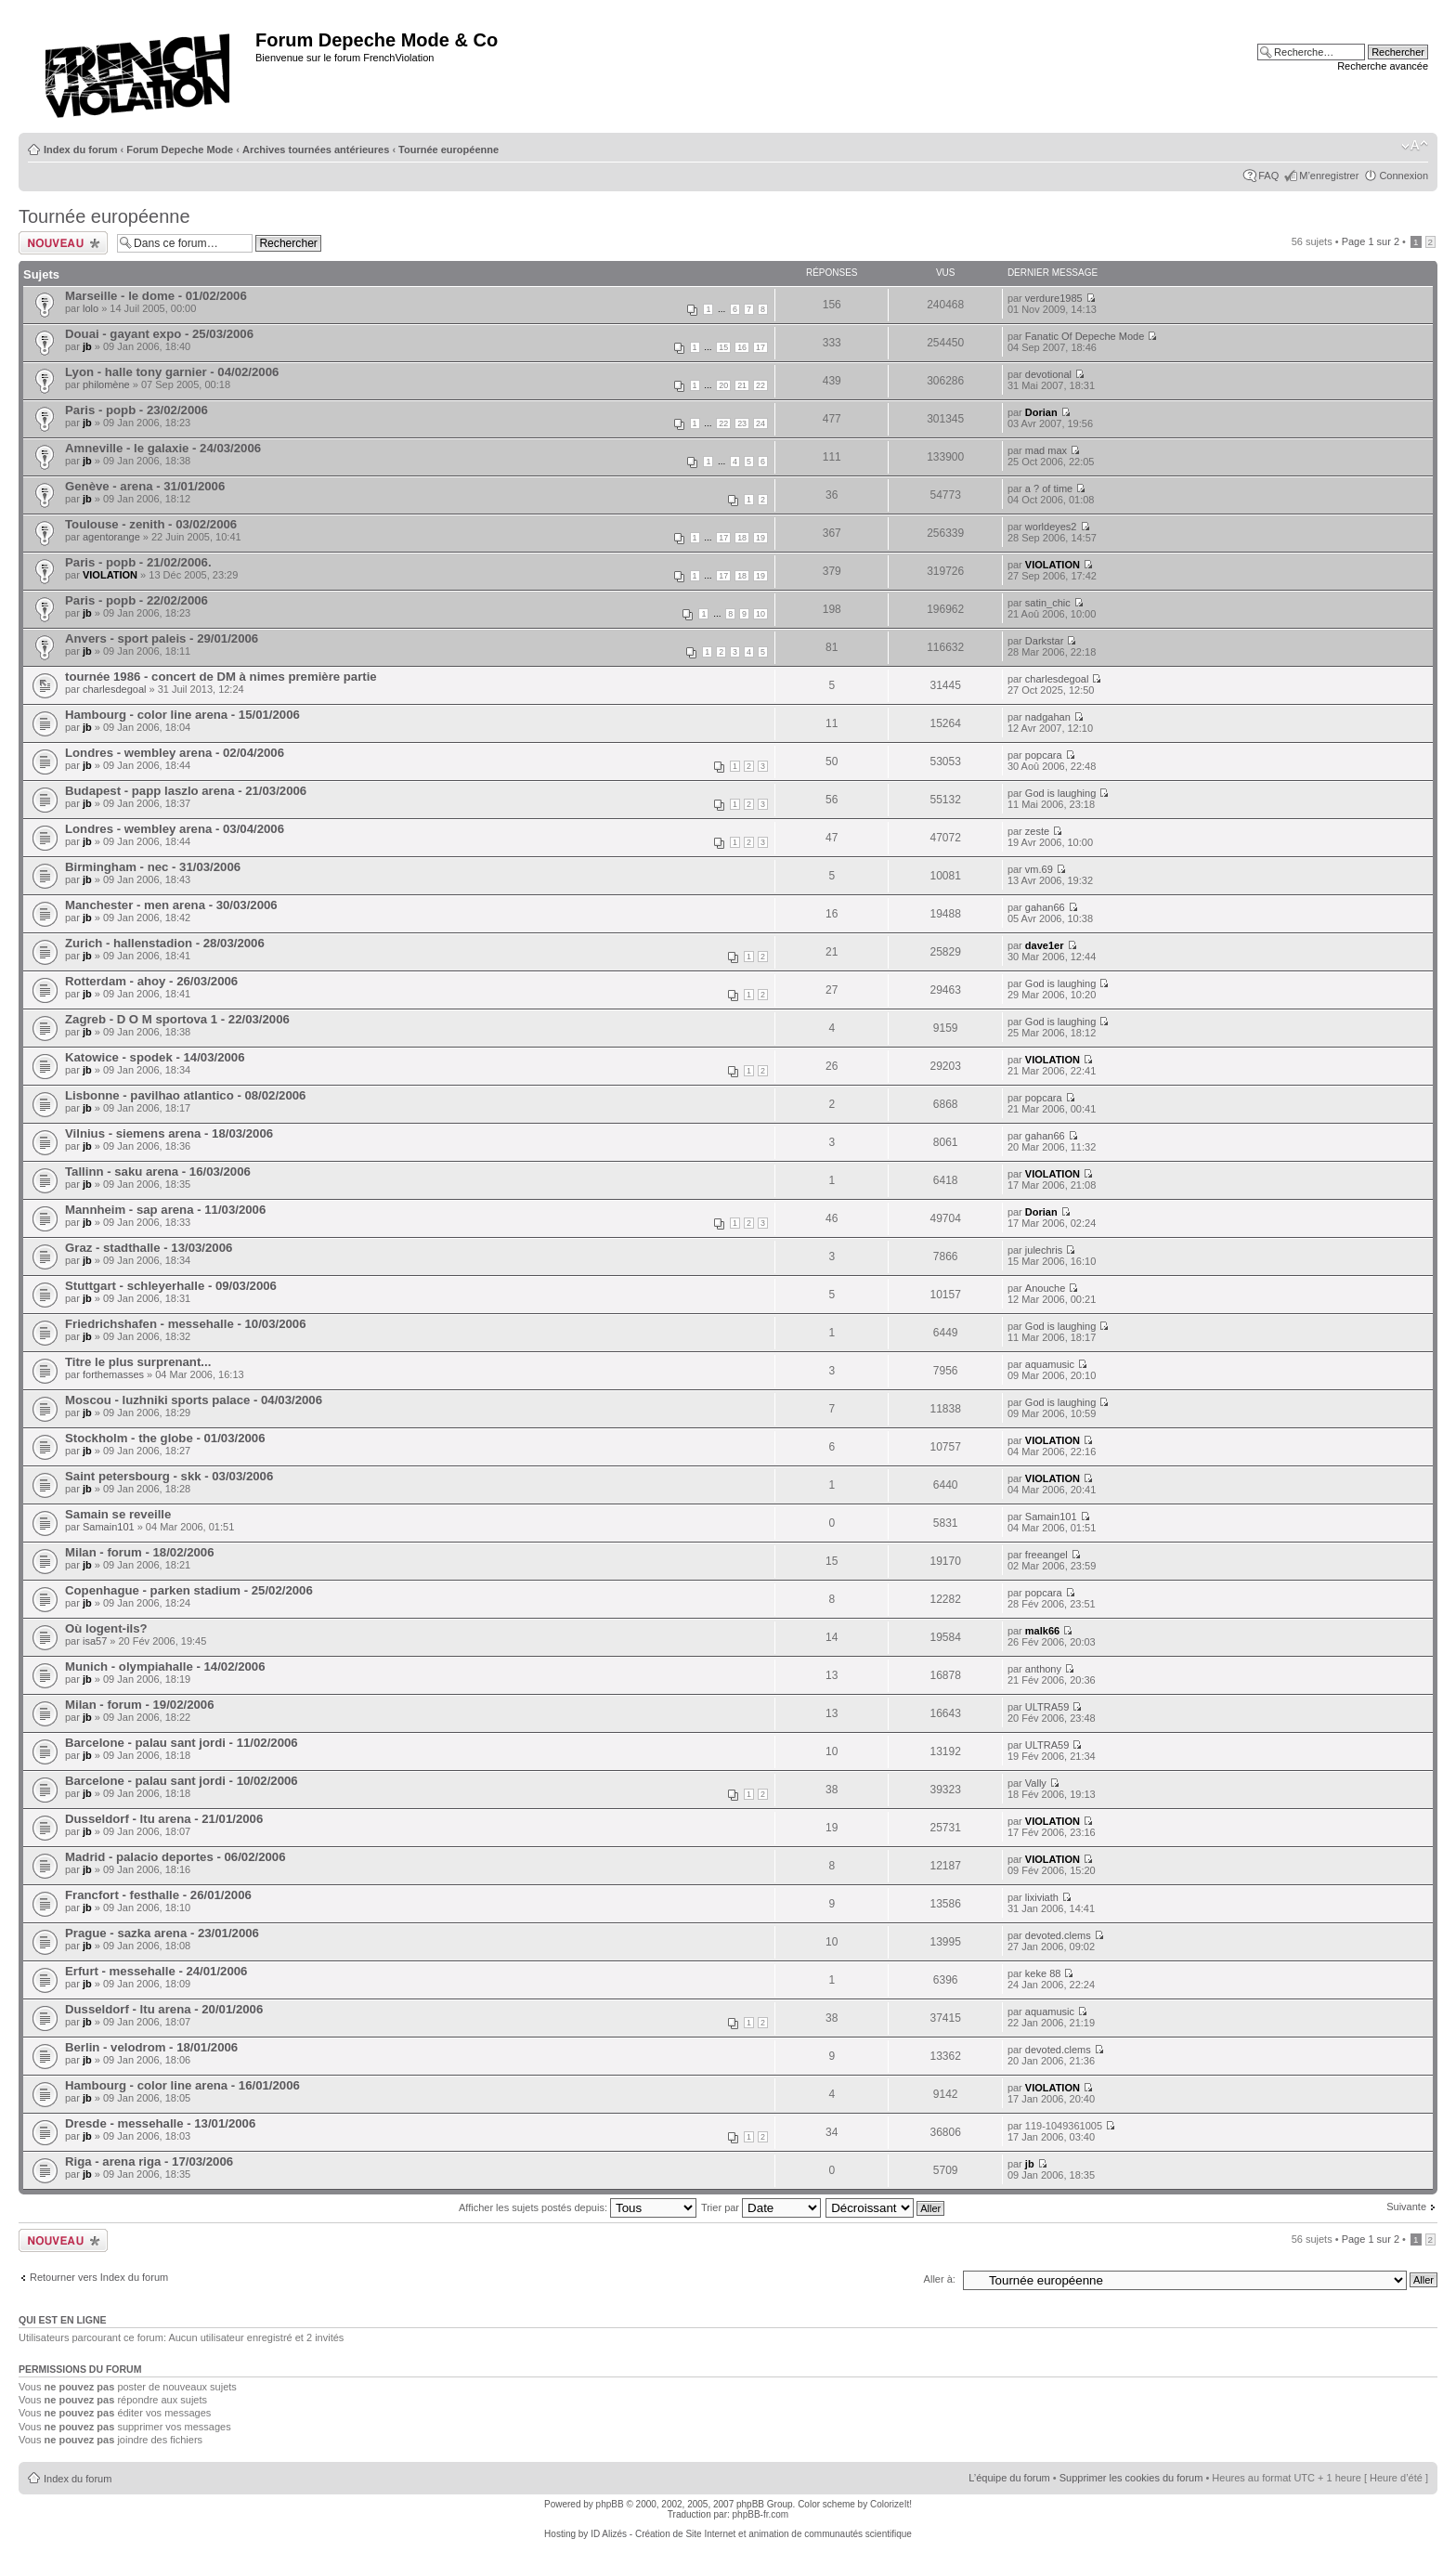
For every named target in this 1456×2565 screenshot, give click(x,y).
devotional (1048, 374)
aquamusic (1049, 1364)
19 (760, 537)
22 (760, 385)
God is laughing (1060, 793)
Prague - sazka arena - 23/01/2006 (162, 1933)
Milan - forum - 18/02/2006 (139, 1552)
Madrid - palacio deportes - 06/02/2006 (175, 1857)
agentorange (111, 536)
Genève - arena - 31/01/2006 (145, 486)
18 (742, 537)
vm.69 (1039, 869)
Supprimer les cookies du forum (1131, 2477)
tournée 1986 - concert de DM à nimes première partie (221, 677)
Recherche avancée (1382, 66)
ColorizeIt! (891, 2504)
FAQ (1268, 175)
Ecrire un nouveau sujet (63, 242)
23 (742, 423)
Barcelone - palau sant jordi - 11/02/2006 (181, 1743)
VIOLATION (110, 574)
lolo (90, 308)
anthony (1043, 1668)
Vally (1035, 1783)
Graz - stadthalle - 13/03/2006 (148, 1248)
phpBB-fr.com (761, 2514)
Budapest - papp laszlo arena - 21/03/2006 (185, 791)
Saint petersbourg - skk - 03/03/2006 (169, 1476)
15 (723, 347)
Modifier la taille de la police (1414, 145)
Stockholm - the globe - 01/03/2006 (165, 1438)
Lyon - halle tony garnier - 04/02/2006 (172, 372)
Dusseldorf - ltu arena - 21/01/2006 (164, 1819)
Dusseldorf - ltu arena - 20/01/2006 (164, 2009)
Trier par (761, 2207)
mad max (1046, 450)
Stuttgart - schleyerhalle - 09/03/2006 (171, 1286)
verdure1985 (1054, 298)
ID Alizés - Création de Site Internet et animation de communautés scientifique (751, 2534)
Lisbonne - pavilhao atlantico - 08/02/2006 (185, 1095)
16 (742, 347)
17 (760, 347)
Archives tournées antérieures (315, 149)
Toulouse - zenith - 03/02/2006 (151, 524)
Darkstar (1044, 640)
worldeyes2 (1051, 526)
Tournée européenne (448, 149)
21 (742, 385)
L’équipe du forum (1008, 2477)
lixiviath (1042, 1897)
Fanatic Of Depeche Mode (1084, 336)
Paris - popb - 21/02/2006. (138, 562)
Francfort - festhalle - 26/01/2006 (158, 1895)
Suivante (1406, 2206)
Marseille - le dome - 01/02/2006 (156, 296)
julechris (1043, 1250)
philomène (106, 384)
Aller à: (940, 2279)
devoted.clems (1058, 1935)
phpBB (610, 2504)
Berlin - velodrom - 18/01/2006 (151, 2047)
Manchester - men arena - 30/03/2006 (171, 905)
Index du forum (80, 149)
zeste (1037, 831)
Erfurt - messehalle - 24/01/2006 (156, 1971)
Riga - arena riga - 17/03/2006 (149, 2161)
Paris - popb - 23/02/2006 (136, 410)
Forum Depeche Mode (179, 149)
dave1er (1044, 945)
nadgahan (1048, 717)
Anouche (1045, 1288)
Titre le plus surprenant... (138, 1362)
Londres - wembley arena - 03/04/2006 (174, 829)
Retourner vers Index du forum (99, 2277)
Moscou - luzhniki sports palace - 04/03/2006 (193, 1400)
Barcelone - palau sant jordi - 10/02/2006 (181, 1781)
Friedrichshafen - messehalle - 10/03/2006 (185, 1324)
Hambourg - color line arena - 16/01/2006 (182, 2085)
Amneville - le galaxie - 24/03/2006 (163, 448)
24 (760, 423)
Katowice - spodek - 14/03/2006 (155, 1057)
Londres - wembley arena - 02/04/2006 (174, 753)
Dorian (1041, 412)
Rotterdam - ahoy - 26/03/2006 (151, 981)
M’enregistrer (1328, 175)
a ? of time (1048, 488)
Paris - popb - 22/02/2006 (136, 600)
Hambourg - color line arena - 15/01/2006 (182, 715)
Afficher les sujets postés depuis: (577, 2207)
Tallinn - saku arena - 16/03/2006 (158, 1171)
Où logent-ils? (106, 1628)
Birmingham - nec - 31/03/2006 (152, 867)
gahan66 (1045, 907)
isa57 (95, 1641)
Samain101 (109, 1526)
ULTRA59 (1047, 1706)
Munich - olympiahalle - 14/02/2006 (165, 1666)
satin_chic (1048, 602)
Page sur (1370, 241)
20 (723, 385)
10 (760, 613)
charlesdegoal (115, 689)
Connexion (1403, 175)
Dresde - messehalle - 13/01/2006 (160, 2123)
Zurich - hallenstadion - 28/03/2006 (165, 943)
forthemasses (113, 1374)
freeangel (1046, 1554)
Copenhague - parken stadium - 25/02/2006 (189, 1590)
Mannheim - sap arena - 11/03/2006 (165, 1210)
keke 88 (1043, 1973)
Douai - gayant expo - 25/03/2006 (159, 334)
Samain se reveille (118, 1514)
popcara (1043, 755)
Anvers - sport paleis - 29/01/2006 (161, 638)
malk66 (1042, 1630)
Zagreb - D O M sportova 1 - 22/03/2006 (177, 1019)
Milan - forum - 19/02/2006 (139, 1705)
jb (87, 346)
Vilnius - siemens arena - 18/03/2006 (169, 1133)
